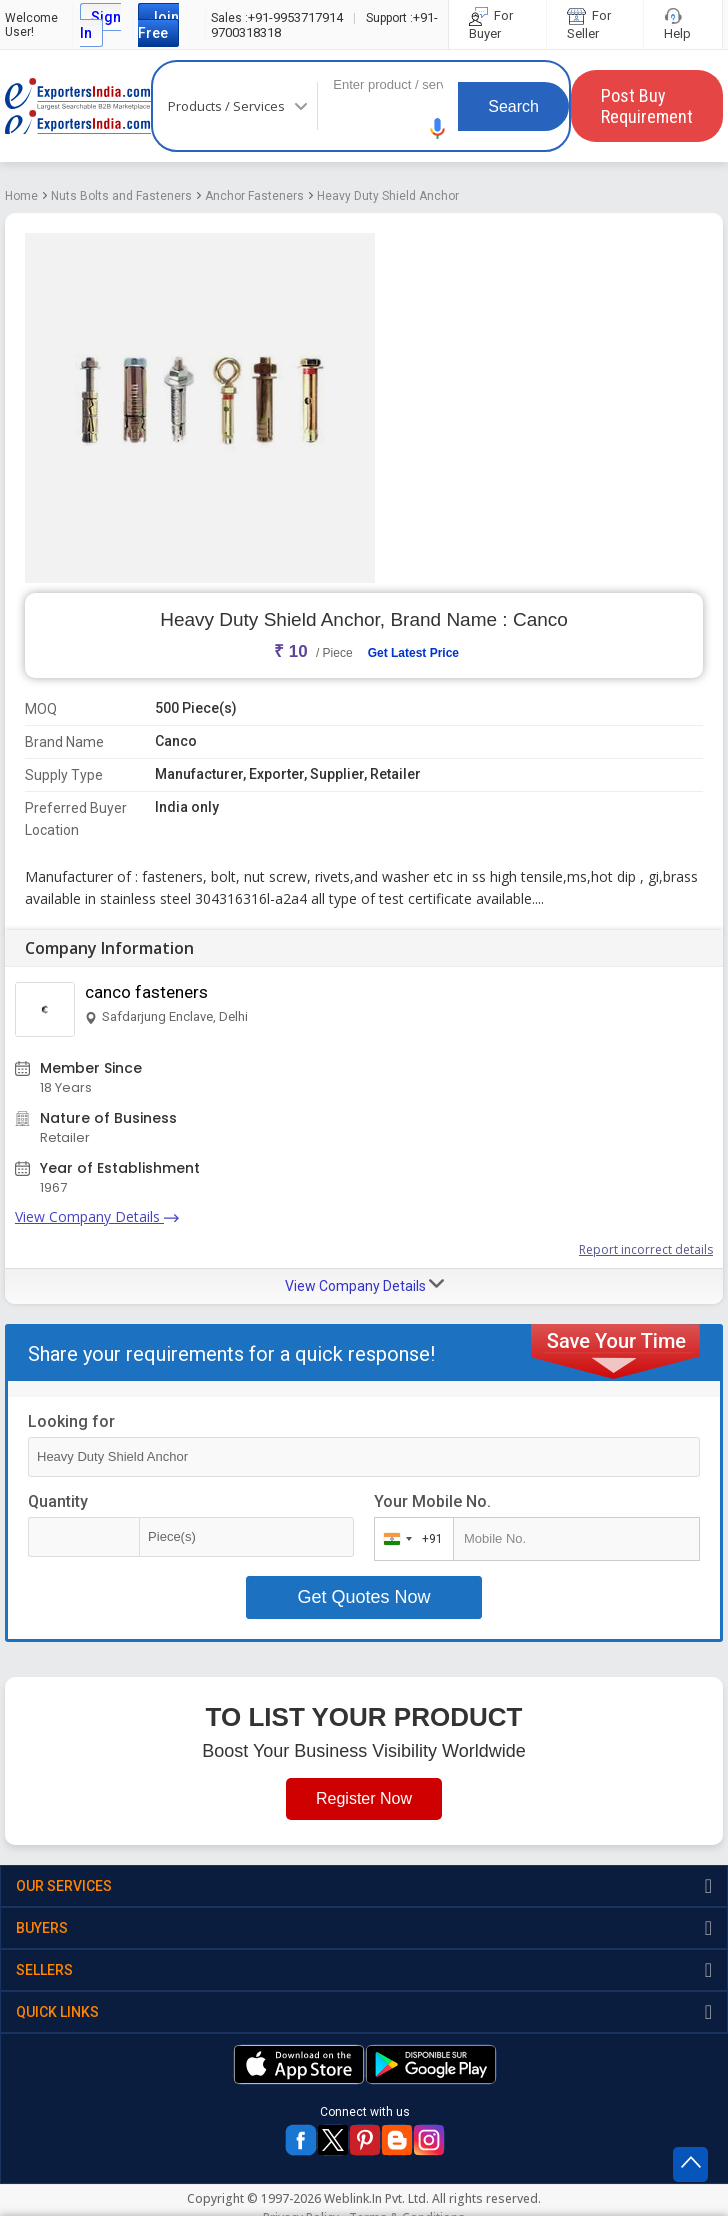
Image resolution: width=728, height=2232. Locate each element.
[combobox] (409, 1539)
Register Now (364, 1798)
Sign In (100, 25)
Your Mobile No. (432, 1501)
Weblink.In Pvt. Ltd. (376, 2198)
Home (21, 196)
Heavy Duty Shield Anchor (388, 196)
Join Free (158, 25)
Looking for (71, 1421)
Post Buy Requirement (647, 106)
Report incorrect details (646, 1249)
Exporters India (78, 106)
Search (513, 106)
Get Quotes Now (363, 1597)
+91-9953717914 (277, 17)
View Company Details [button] (364, 1285)
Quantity (58, 1501)
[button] (438, 128)
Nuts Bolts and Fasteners (121, 196)
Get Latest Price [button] (413, 653)
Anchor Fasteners (254, 196)
